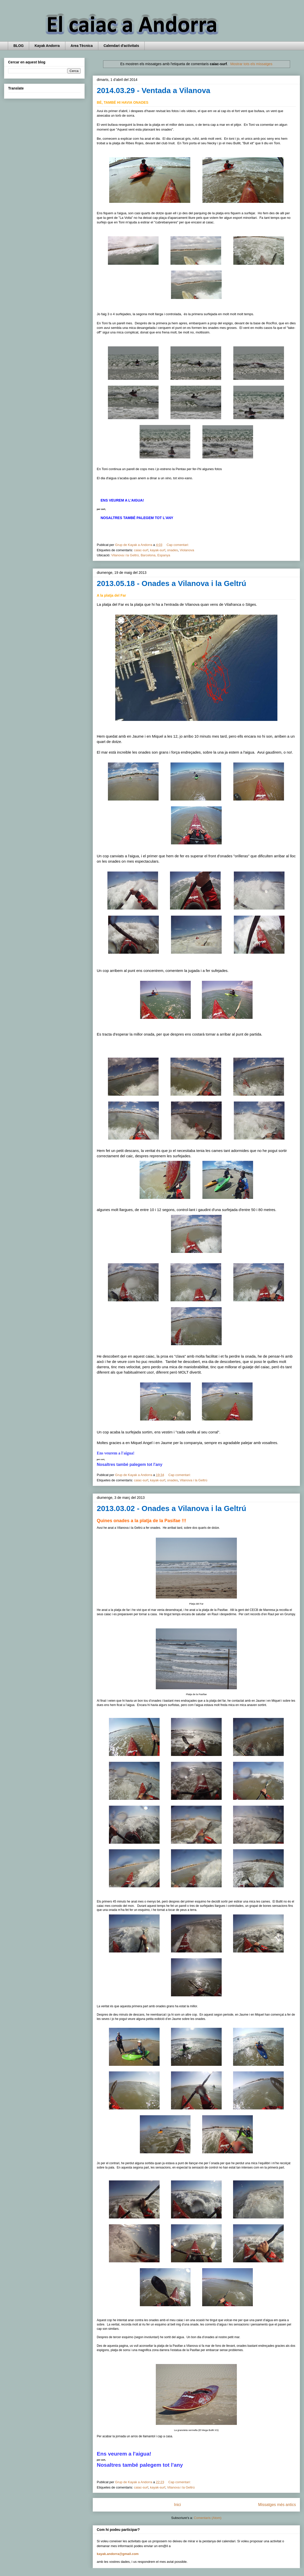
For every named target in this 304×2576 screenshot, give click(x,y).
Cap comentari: (178, 545)
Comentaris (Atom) (207, 2518)
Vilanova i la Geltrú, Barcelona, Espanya (140, 555)
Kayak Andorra (47, 46)
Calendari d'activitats (121, 46)
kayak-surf (157, 550)
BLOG (18, 46)
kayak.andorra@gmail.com (118, 2554)
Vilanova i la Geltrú (193, 1480)
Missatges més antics (277, 2504)
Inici (177, 2504)
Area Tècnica (82, 46)
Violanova (187, 550)
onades (172, 550)
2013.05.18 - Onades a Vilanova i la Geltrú (171, 583)
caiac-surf (141, 550)
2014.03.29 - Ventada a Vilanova (153, 90)
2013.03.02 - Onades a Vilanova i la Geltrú (171, 1508)
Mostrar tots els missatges (251, 64)
